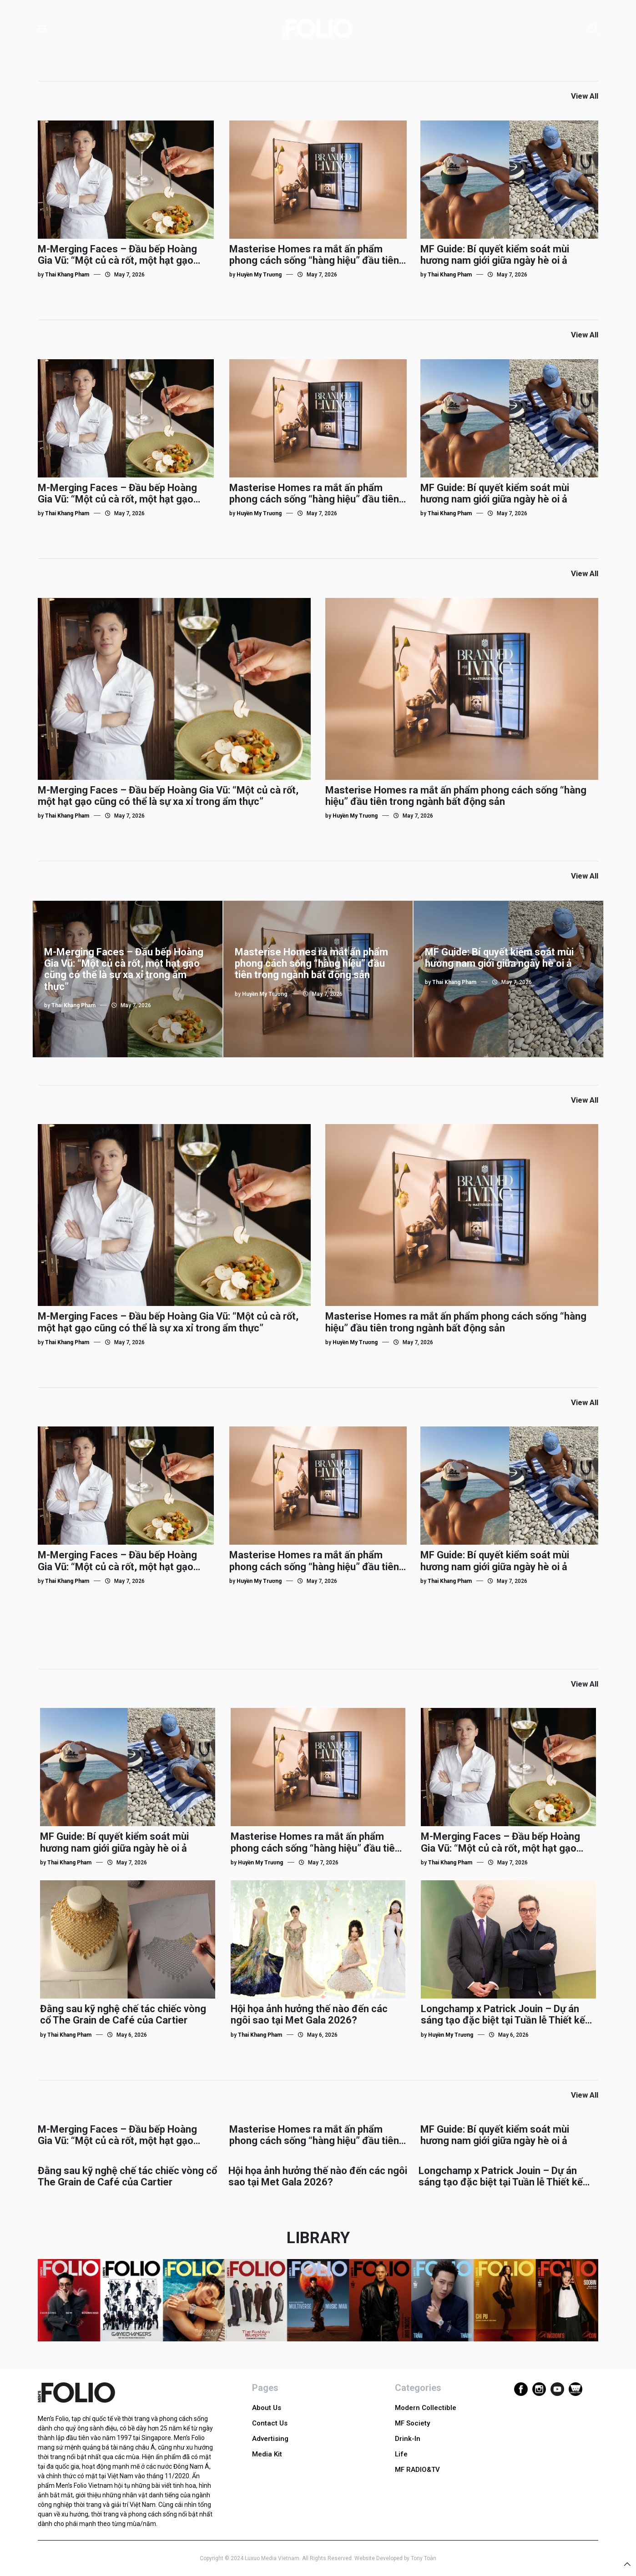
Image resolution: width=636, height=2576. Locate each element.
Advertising (270, 2439)
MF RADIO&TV (417, 2470)
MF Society (412, 2423)
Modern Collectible (425, 2408)
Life (401, 2454)
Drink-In (407, 2439)
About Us (266, 2408)
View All (584, 95)
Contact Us (270, 2423)
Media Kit (267, 2454)
